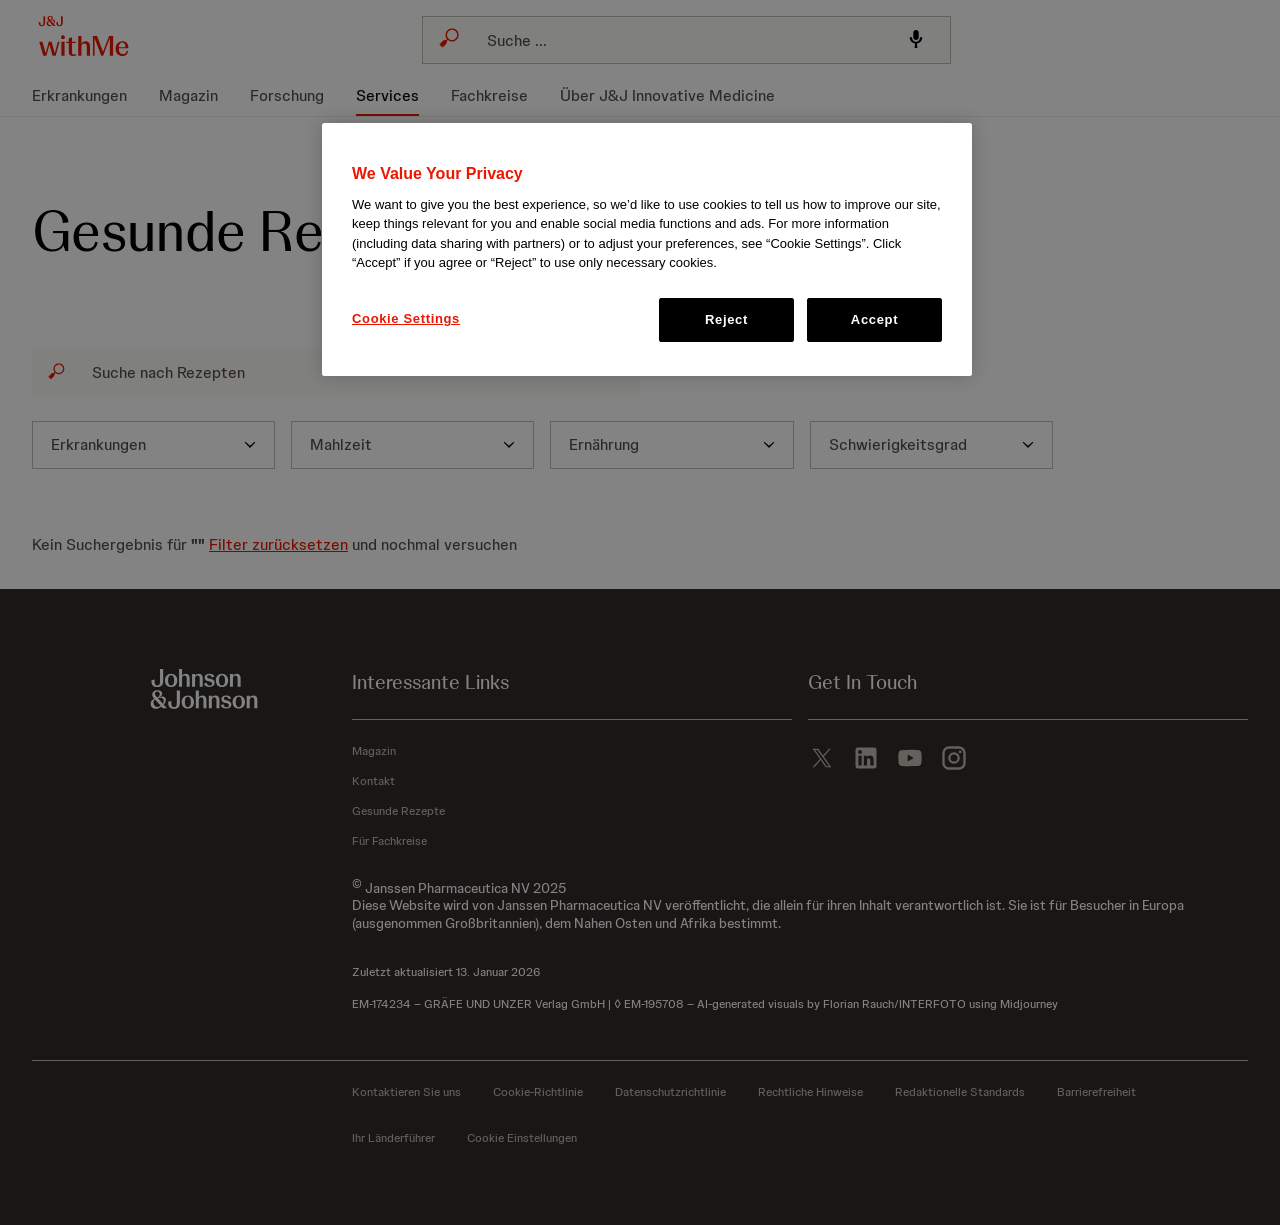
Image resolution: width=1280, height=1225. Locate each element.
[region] (647, 250)
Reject (726, 319)
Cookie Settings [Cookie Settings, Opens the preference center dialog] (406, 318)
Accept (874, 319)
